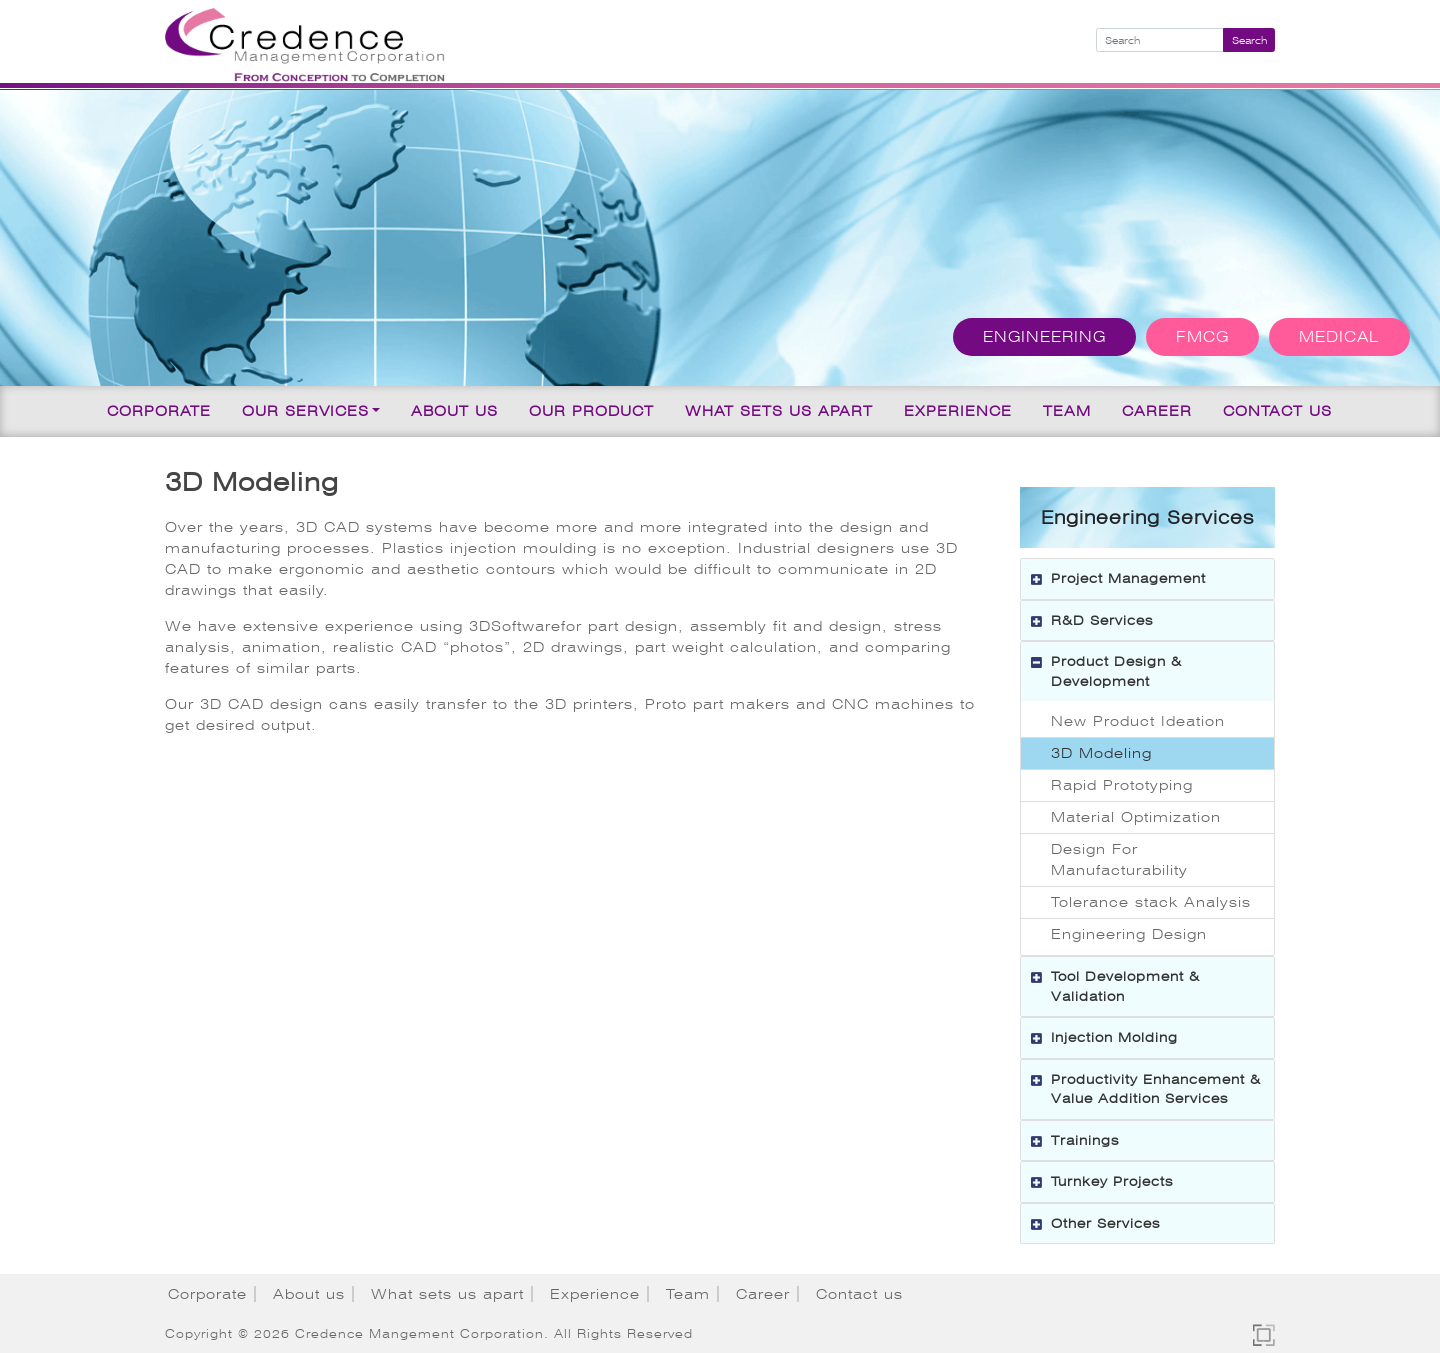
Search (1249, 40)
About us (454, 411)
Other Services (1105, 1223)
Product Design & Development (1116, 671)
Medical (1339, 337)
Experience (958, 411)
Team (1067, 411)
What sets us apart (779, 411)
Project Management (1128, 578)
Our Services (305, 411)
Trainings (1085, 1140)
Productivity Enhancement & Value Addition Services (1156, 1089)
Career (1157, 411)
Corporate (159, 411)
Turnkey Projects (1112, 1181)
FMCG (1202, 337)
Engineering (1044, 337)
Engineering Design (1129, 934)
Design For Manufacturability (1119, 859)
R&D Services (1102, 620)
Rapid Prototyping (1122, 785)
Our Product (591, 411)
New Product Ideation (1138, 721)
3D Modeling (1101, 753)
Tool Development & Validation (1125, 986)
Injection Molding (1114, 1037)
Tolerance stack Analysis (1151, 902)
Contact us (1277, 411)
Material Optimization (1136, 817)
